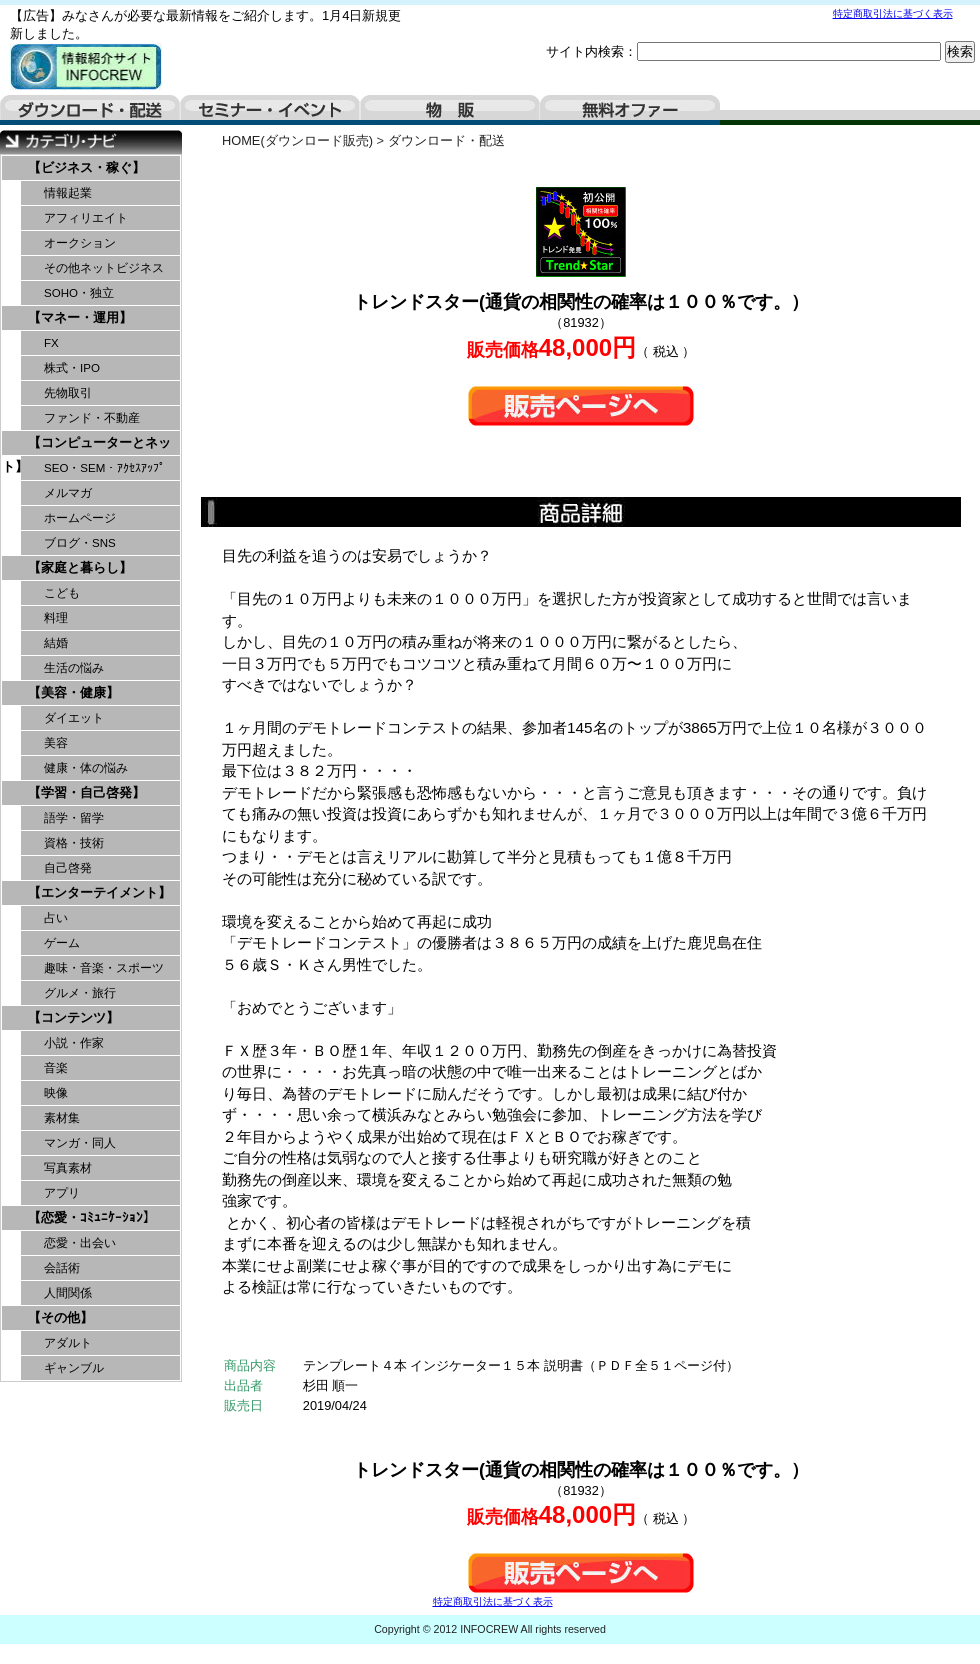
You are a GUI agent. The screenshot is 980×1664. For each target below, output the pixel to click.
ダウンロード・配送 (90, 110)
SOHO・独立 (79, 293)
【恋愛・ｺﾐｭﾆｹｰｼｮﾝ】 (92, 1217)
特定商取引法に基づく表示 (893, 13)
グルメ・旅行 (80, 993)
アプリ (62, 1193)
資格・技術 (74, 843)
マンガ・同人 (80, 1143)
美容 (56, 743)
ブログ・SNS (80, 543)
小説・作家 (74, 1043)
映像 (56, 1093)
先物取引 (68, 393)
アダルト (68, 1343)
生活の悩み (74, 668)
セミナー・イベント (270, 110)
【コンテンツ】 (73, 1017)
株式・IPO (72, 368)
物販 (450, 110)
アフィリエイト (86, 218)
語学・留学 (74, 818)
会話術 (62, 1268)
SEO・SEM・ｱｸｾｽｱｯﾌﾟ (104, 468)
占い (56, 918)
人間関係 (68, 1293)
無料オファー (630, 110)
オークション (80, 243)
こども (62, 593)
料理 (56, 618)
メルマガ (68, 493)
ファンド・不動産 (92, 418)
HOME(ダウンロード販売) (297, 140)
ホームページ (80, 518)
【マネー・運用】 (80, 317)
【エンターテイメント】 (99, 892)
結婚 (56, 643)
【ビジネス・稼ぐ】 (86, 167)
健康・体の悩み (86, 768)
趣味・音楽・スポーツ (104, 968)
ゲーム (62, 943)
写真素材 (68, 1168)
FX (51, 343)
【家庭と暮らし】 (80, 567)
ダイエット (74, 718)
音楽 (56, 1068)
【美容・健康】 (73, 692)
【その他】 (60, 1317)
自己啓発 (68, 868)
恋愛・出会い (80, 1243)
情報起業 (68, 193)
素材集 (62, 1118)
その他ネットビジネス (104, 268)
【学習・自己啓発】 (86, 792)
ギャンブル (74, 1368)
